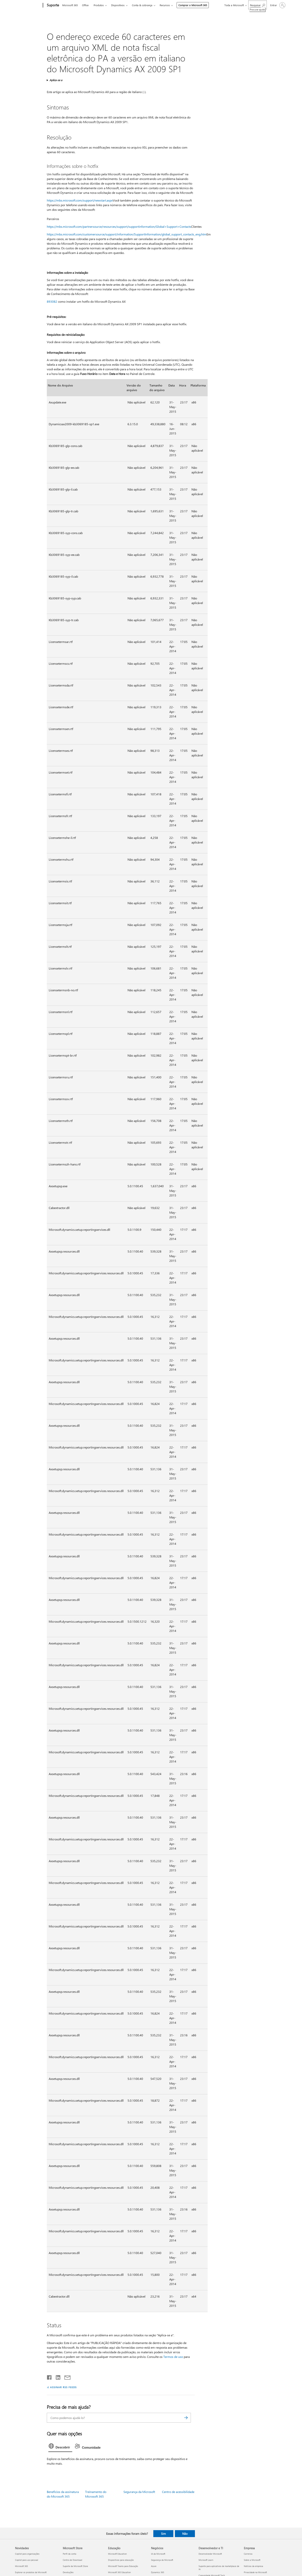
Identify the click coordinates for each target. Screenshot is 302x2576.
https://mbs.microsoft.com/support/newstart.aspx (80, 200)
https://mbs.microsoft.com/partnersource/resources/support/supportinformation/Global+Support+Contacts (119, 226)
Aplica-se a (55, 80)
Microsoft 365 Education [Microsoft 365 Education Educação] (119, 2572)
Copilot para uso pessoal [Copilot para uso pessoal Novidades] (26, 2559)
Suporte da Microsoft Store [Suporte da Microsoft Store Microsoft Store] (75, 2566)
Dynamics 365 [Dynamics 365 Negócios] (157, 2572)
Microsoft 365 (70, 5)
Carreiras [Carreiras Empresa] (248, 2553)
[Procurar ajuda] (257, 5)
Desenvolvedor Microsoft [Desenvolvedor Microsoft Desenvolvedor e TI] (210, 2553)
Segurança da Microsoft (139, 2492)
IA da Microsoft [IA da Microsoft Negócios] (158, 2553)
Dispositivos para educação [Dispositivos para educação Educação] (121, 2559)
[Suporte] (52, 5)
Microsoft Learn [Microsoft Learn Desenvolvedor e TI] (206, 2559)
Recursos (165, 5)
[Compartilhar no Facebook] (49, 2376)
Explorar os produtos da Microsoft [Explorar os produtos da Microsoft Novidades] (31, 2572)
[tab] (60, 2447)
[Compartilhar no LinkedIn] (56, 2376)
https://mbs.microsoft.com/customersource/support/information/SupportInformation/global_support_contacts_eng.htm (126, 234)
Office (85, 5)
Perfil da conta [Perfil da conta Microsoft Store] (69, 2553)
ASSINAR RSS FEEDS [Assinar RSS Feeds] (63, 2387)
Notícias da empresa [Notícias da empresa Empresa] (253, 2566)
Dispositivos (118, 5)
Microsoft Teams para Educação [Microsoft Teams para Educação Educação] (123, 2566)
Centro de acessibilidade (178, 2492)
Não (185, 2534)
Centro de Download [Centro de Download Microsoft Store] (72, 2559)
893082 (52, 301)
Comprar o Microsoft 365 (192, 5)
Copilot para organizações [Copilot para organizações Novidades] (27, 2553)
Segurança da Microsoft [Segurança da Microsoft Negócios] (162, 2559)
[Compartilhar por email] (65, 2376)
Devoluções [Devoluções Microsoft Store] (68, 2572)
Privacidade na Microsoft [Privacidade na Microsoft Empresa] (255, 2572)
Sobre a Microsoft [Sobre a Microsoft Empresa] (252, 2559)
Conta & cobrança (142, 5)
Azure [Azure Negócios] (153, 2566)
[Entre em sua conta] (277, 5)
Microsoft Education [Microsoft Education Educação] (117, 2553)
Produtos (99, 5)
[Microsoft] (28, 5)
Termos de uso (173, 2357)
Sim (163, 2534)
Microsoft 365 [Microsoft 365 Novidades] (21, 2566)
